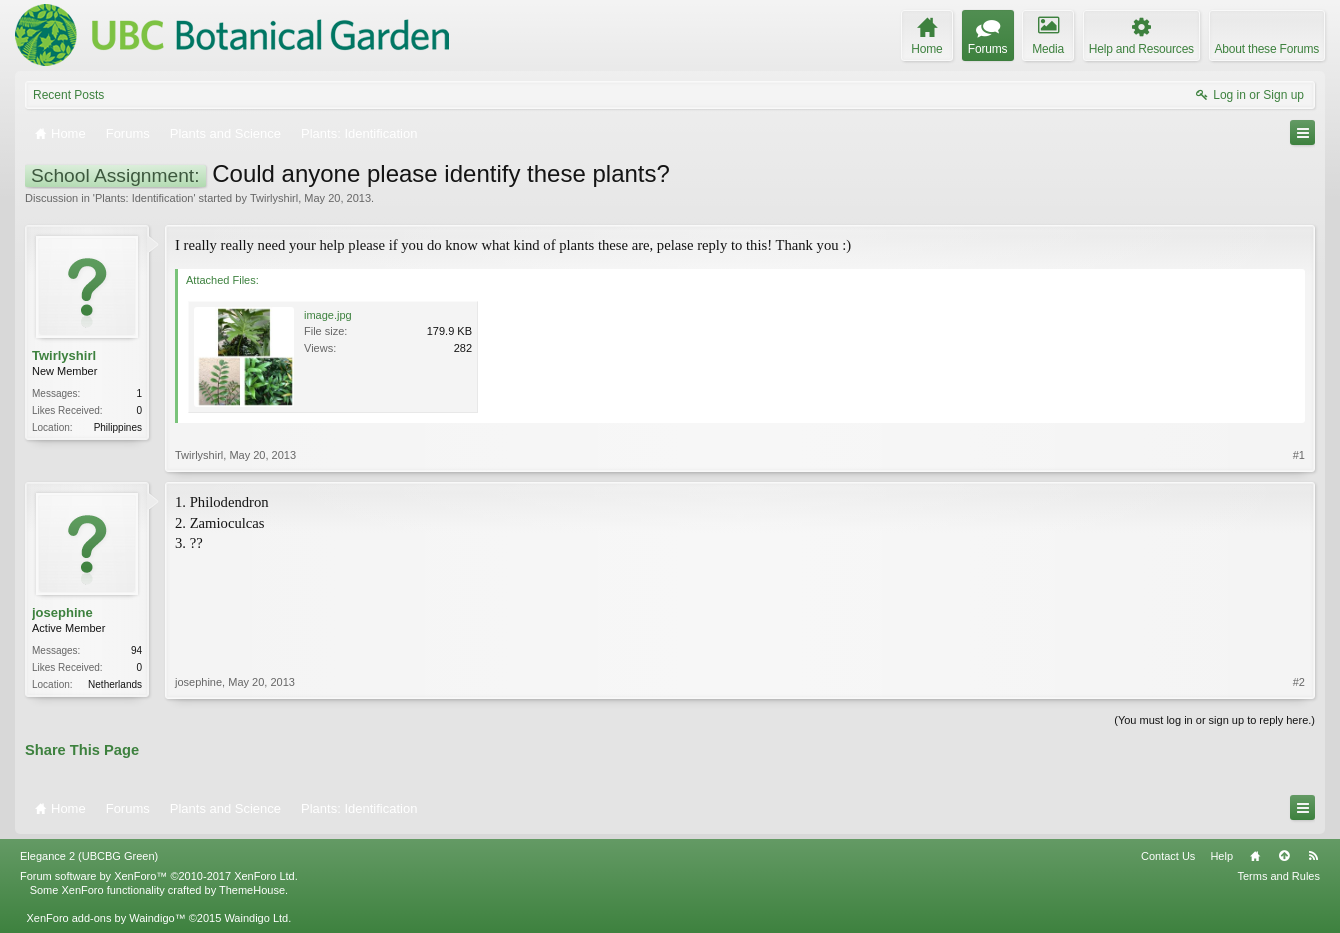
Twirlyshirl (274, 198)
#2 (1299, 682)
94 (136, 650)
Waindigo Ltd (256, 918)
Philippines (118, 427)
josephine (62, 612)
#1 (1299, 455)
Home (1255, 856)
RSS (1313, 856)
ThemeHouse (252, 890)
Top (1284, 856)
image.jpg (328, 315)
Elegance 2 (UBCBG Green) (89, 856)
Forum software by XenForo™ (159, 876)
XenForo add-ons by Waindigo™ (105, 918)
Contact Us (1168, 856)
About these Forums (1267, 49)
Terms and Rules (1278, 876)
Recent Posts (68, 95)
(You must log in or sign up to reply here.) (1214, 720)
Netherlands (115, 684)
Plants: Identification (144, 198)
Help (1221, 856)
